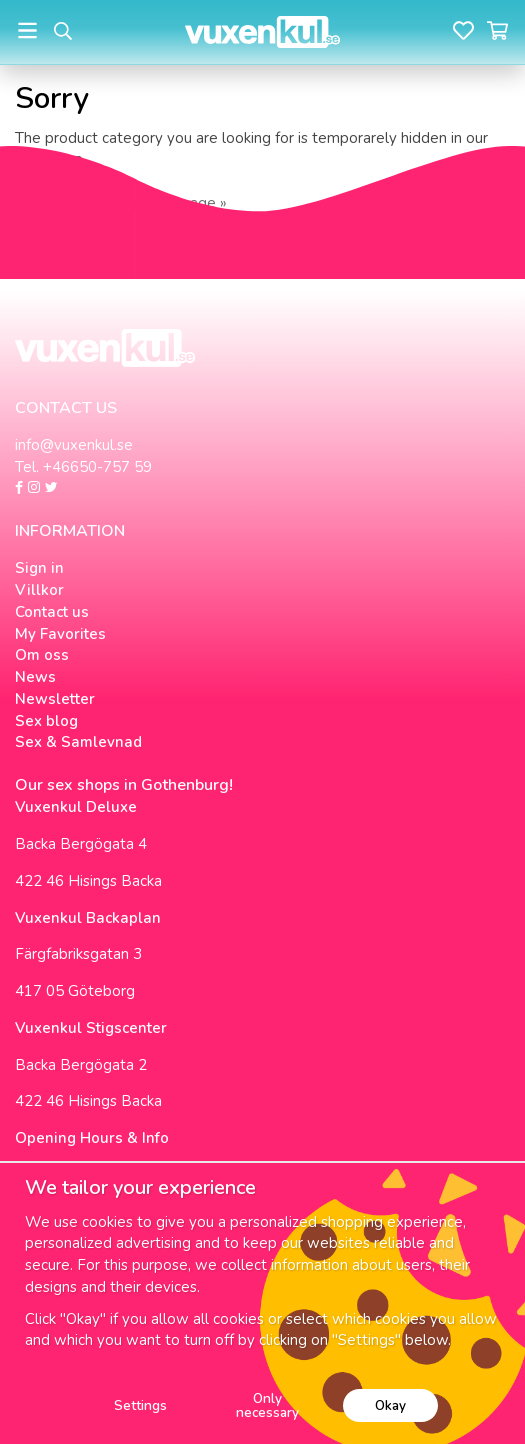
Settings (140, 1405)
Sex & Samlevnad (78, 742)
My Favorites (60, 634)
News (35, 677)
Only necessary (267, 1405)
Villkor (39, 590)
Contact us (52, 612)
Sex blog (46, 721)
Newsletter (55, 699)
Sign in (39, 568)
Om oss (42, 655)
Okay (390, 1405)
